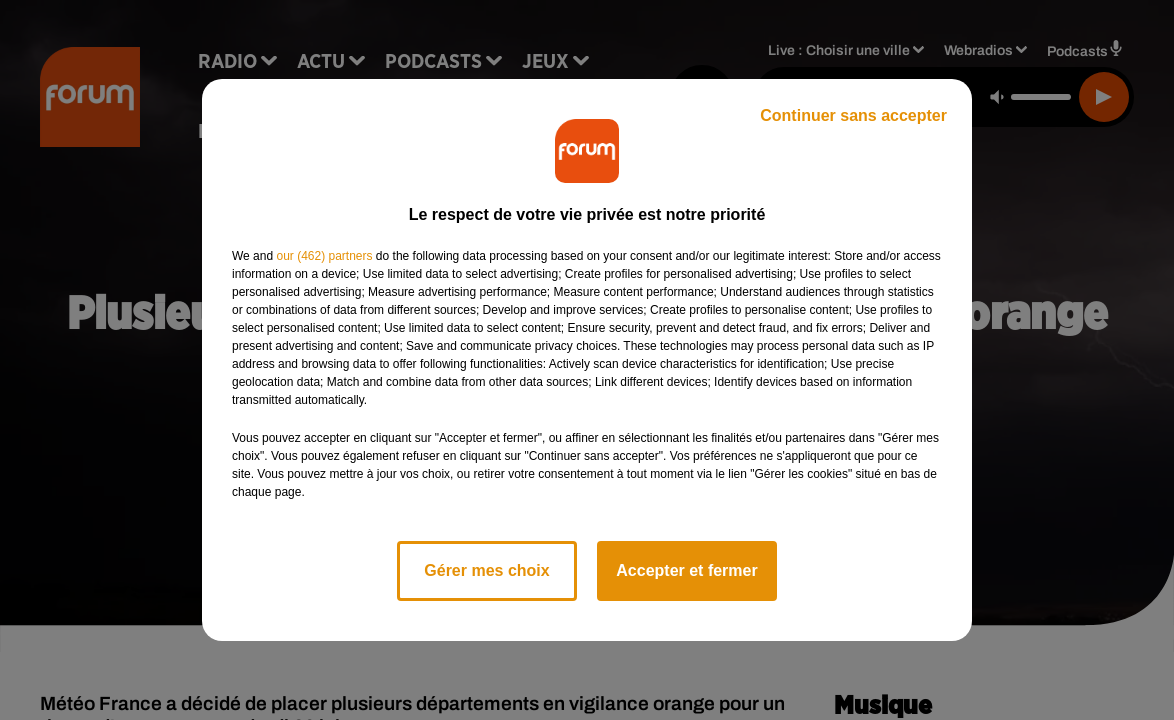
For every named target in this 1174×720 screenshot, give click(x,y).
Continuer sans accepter (853, 115)
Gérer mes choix (486, 570)
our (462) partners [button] (324, 256)
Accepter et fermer (686, 570)
